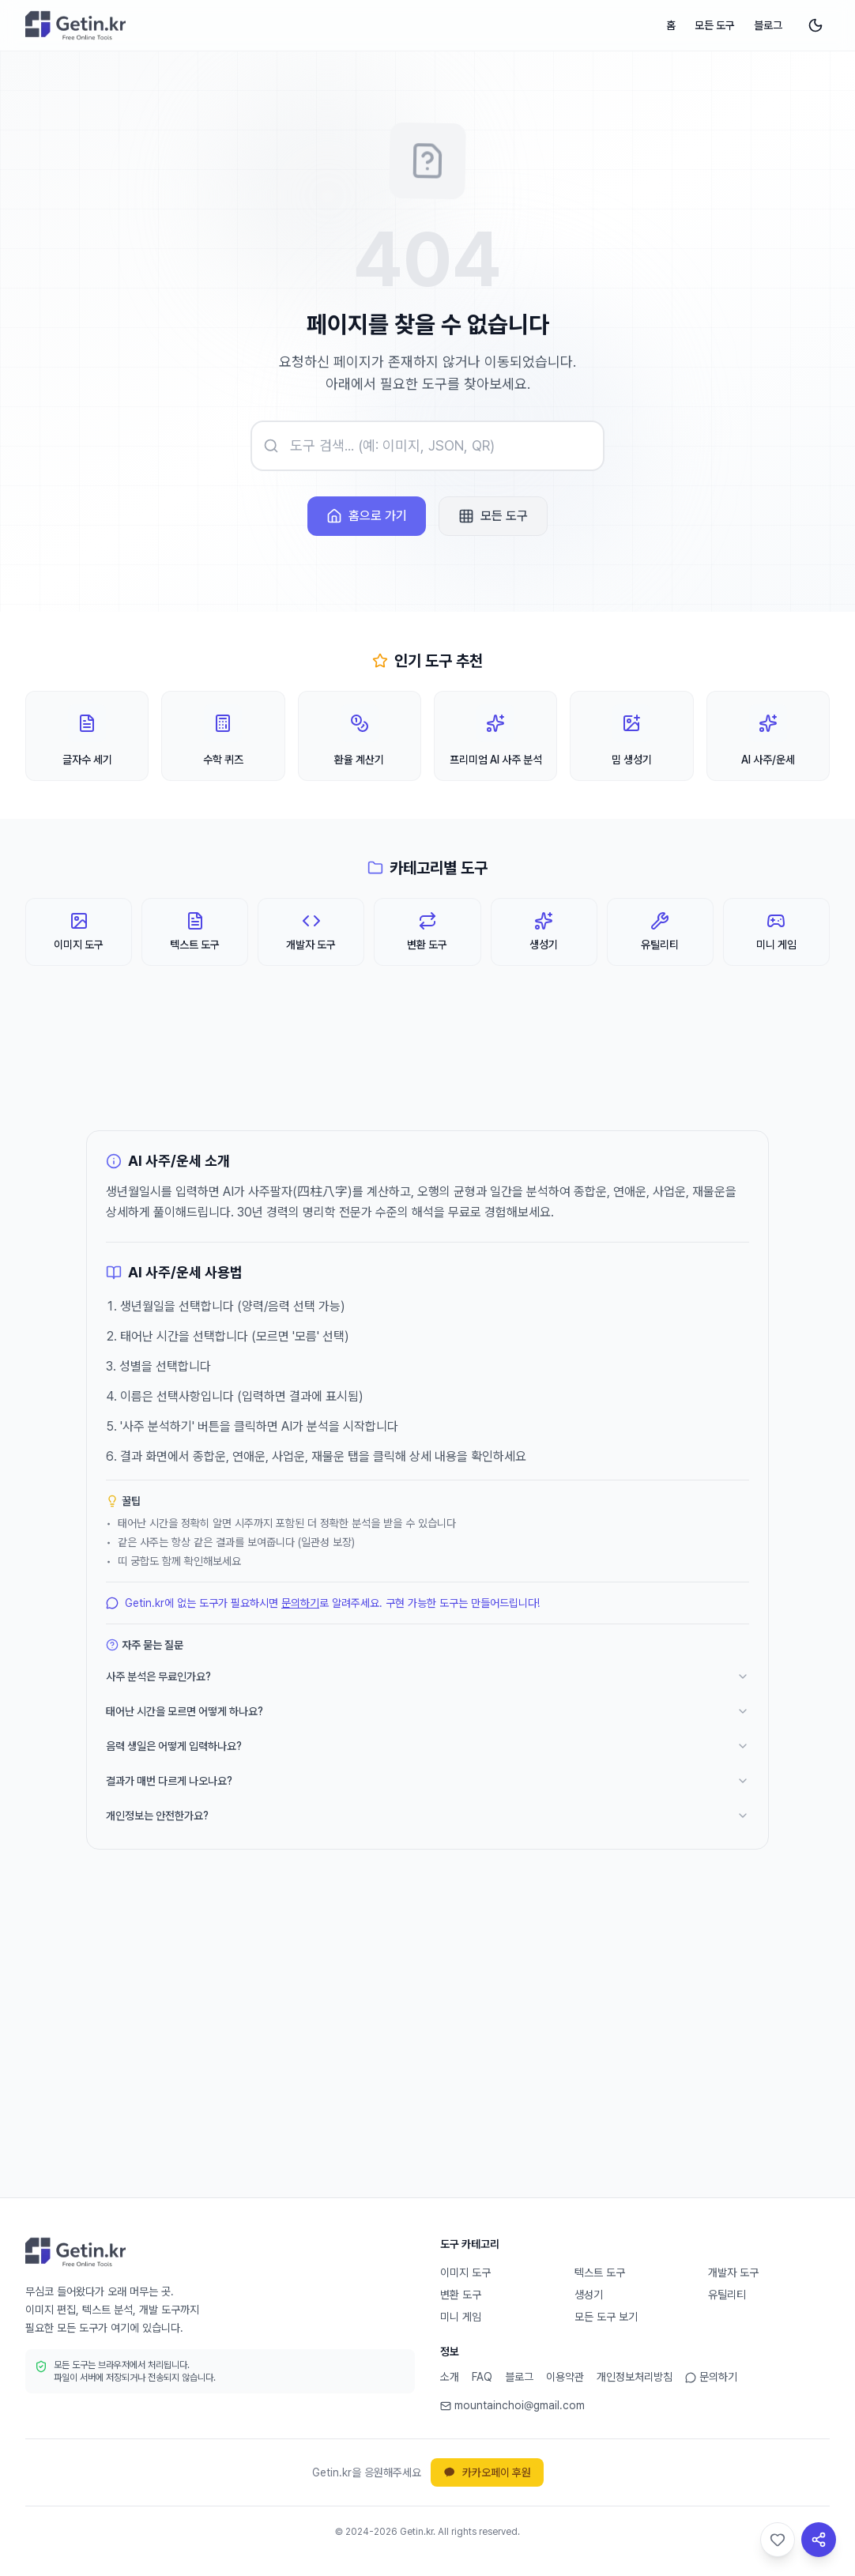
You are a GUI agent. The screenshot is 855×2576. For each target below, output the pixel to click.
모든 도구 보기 (606, 2316)
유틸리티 (727, 2294)
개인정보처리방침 (634, 2376)
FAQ (482, 2376)
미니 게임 (460, 2316)
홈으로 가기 (366, 516)
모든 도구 (715, 25)
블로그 (768, 25)
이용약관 (565, 2376)
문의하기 (300, 1603)
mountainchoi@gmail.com (512, 2405)
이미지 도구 (465, 2272)
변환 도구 (460, 2294)
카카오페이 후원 (487, 2472)
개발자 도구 (733, 2272)
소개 (449, 2376)
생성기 (588, 2294)
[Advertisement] (427, 2048)
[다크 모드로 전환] (815, 25)
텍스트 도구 (599, 2272)
